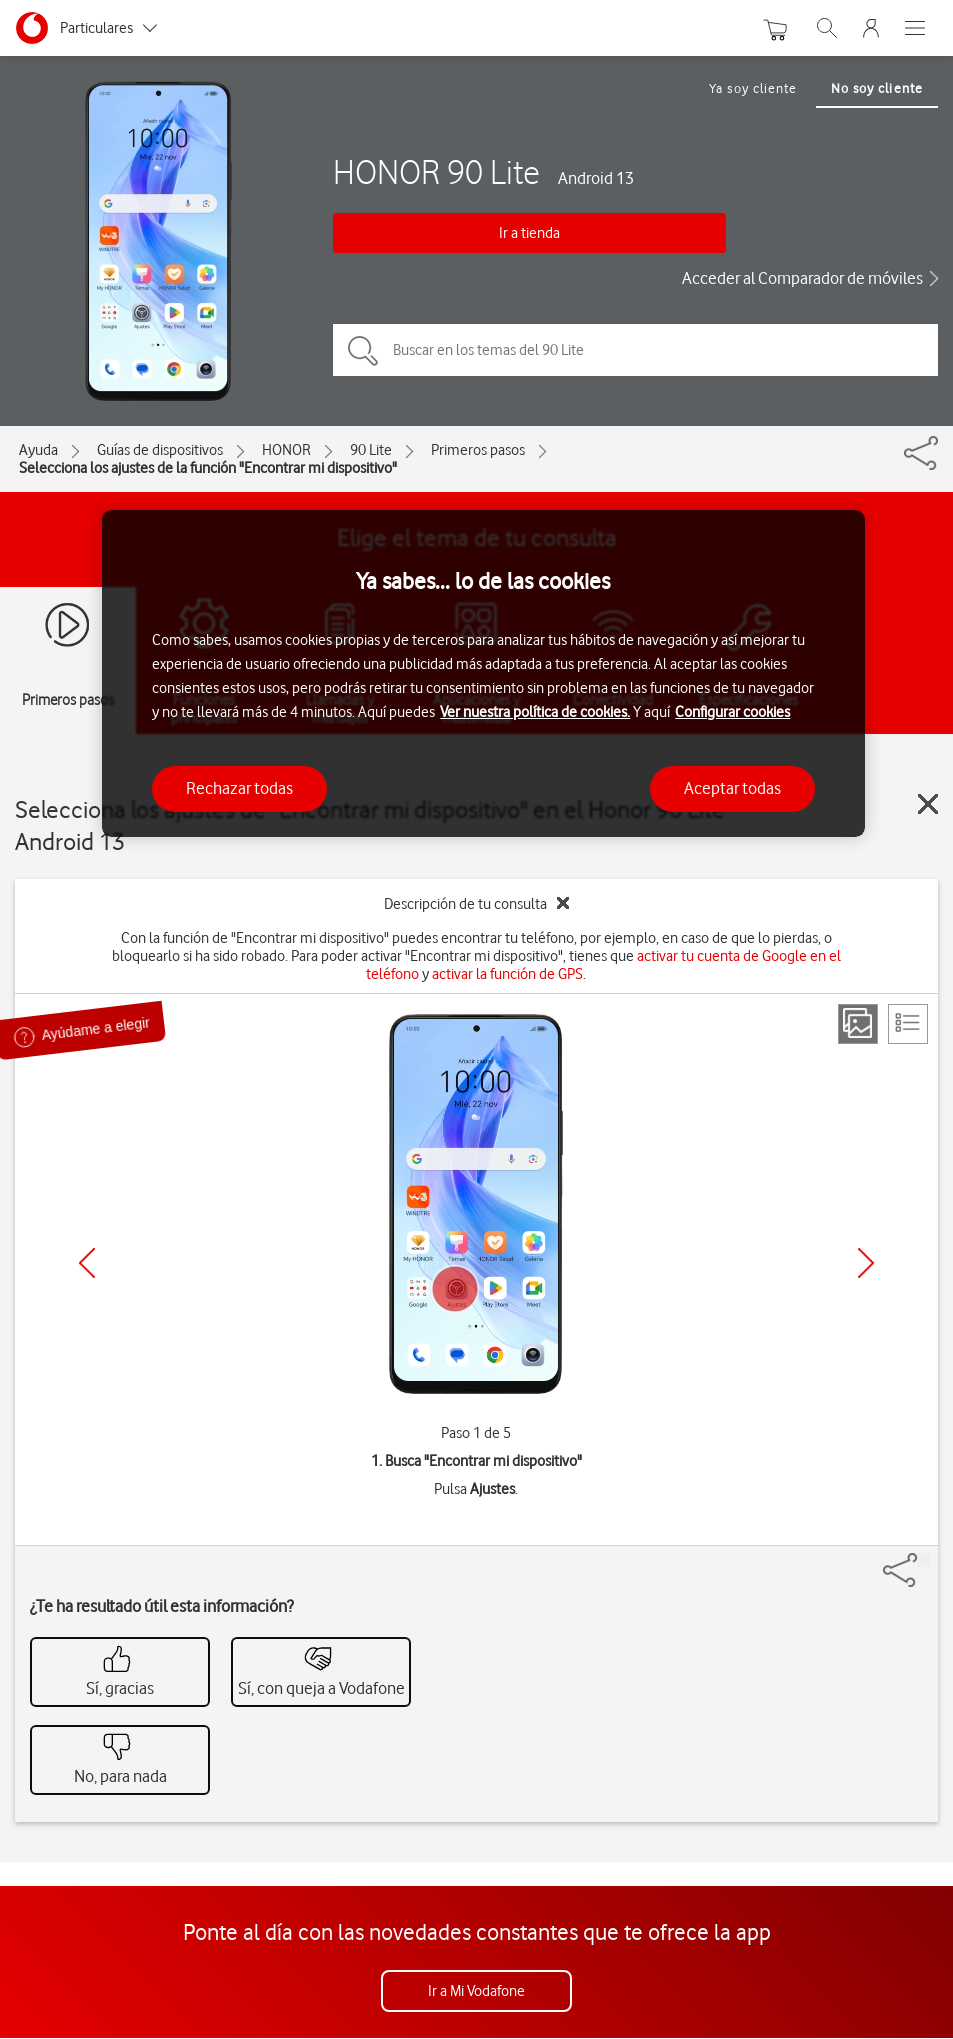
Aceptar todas (732, 788)
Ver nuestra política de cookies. (535, 712)
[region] (483, 673)
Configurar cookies (732, 712)
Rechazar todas (239, 788)
